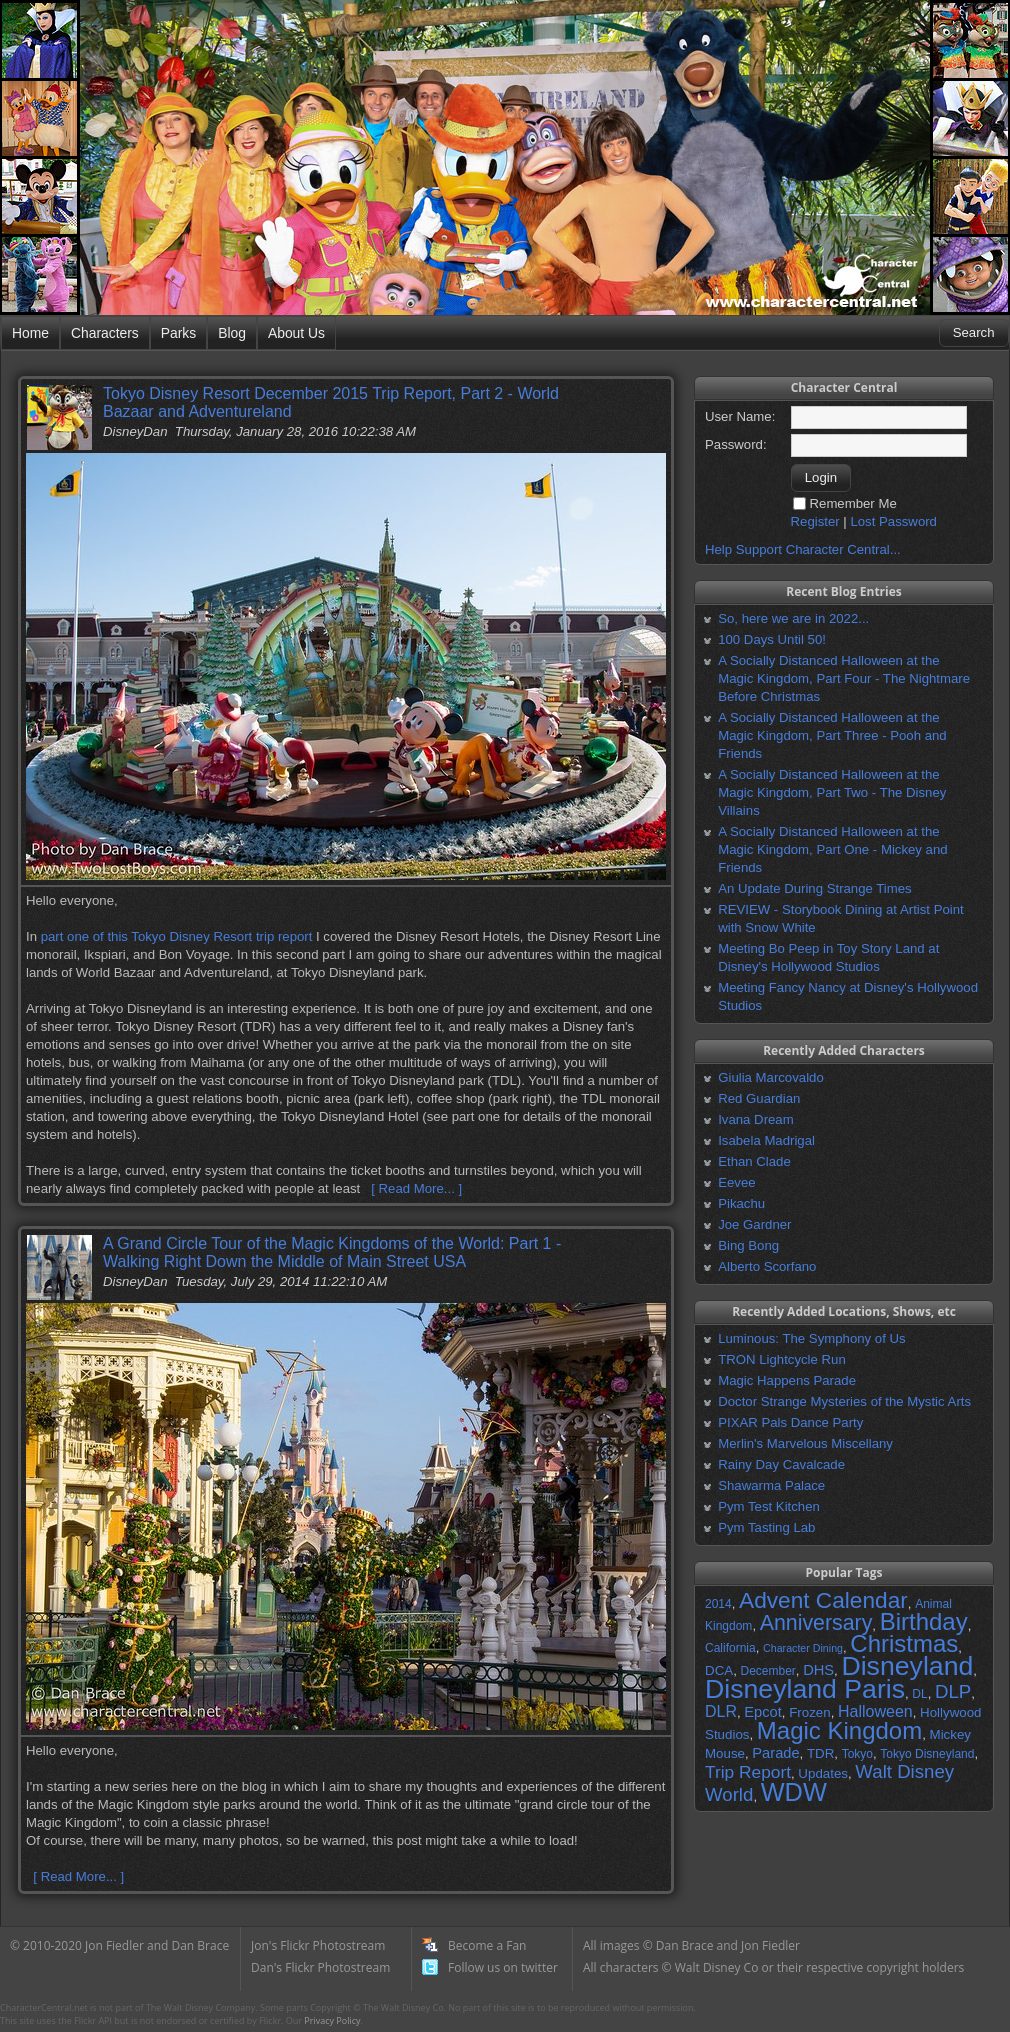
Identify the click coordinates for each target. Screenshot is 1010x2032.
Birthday (924, 1621)
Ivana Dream (756, 1119)
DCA (719, 1670)
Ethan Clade (754, 1161)
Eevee (736, 1182)
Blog (232, 333)
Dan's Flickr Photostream (320, 1967)
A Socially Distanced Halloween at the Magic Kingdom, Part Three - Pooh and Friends (832, 735)
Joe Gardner (754, 1224)
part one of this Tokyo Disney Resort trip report (177, 936)
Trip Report (748, 1772)
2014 (718, 1604)
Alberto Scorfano (767, 1266)
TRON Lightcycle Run (782, 1359)
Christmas (904, 1643)
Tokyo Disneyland (927, 1754)
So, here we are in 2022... (793, 618)
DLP (953, 1691)
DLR (721, 1711)
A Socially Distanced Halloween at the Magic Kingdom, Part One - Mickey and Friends (832, 849)
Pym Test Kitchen (769, 1506)
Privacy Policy (332, 2020)
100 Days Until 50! (772, 639)
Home (30, 333)
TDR (820, 1753)
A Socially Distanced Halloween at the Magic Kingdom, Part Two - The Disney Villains (832, 792)
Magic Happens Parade (787, 1380)
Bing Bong (748, 1245)
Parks (178, 333)
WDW (794, 1792)
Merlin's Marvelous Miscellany (805, 1443)
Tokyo (857, 1754)
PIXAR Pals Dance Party (790, 1422)
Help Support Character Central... (803, 549)
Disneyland (907, 1666)
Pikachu (741, 1203)
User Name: (740, 416)
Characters (105, 333)
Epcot (762, 1712)
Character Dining (803, 1648)
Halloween (875, 1711)
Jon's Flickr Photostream (318, 1945)
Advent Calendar (823, 1600)
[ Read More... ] (416, 1188)
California (730, 1648)
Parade (775, 1753)
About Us (296, 333)
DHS (818, 1670)
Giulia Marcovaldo (771, 1077)
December (767, 1671)
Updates (823, 1773)
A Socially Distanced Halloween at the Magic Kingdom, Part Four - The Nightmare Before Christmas (844, 678)
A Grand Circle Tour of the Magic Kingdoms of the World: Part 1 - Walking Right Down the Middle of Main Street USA (332, 1252)
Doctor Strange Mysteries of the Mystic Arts (844, 1401)
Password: (736, 444)
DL (919, 1694)
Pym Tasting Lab (766, 1527)
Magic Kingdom (839, 1730)
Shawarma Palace (771, 1485)
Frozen (809, 1712)
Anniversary (816, 1623)
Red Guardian (759, 1098)
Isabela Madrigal (766, 1140)
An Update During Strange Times (815, 888)
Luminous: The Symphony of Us (811, 1338)
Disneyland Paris (805, 1689)
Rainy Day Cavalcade (781, 1464)
